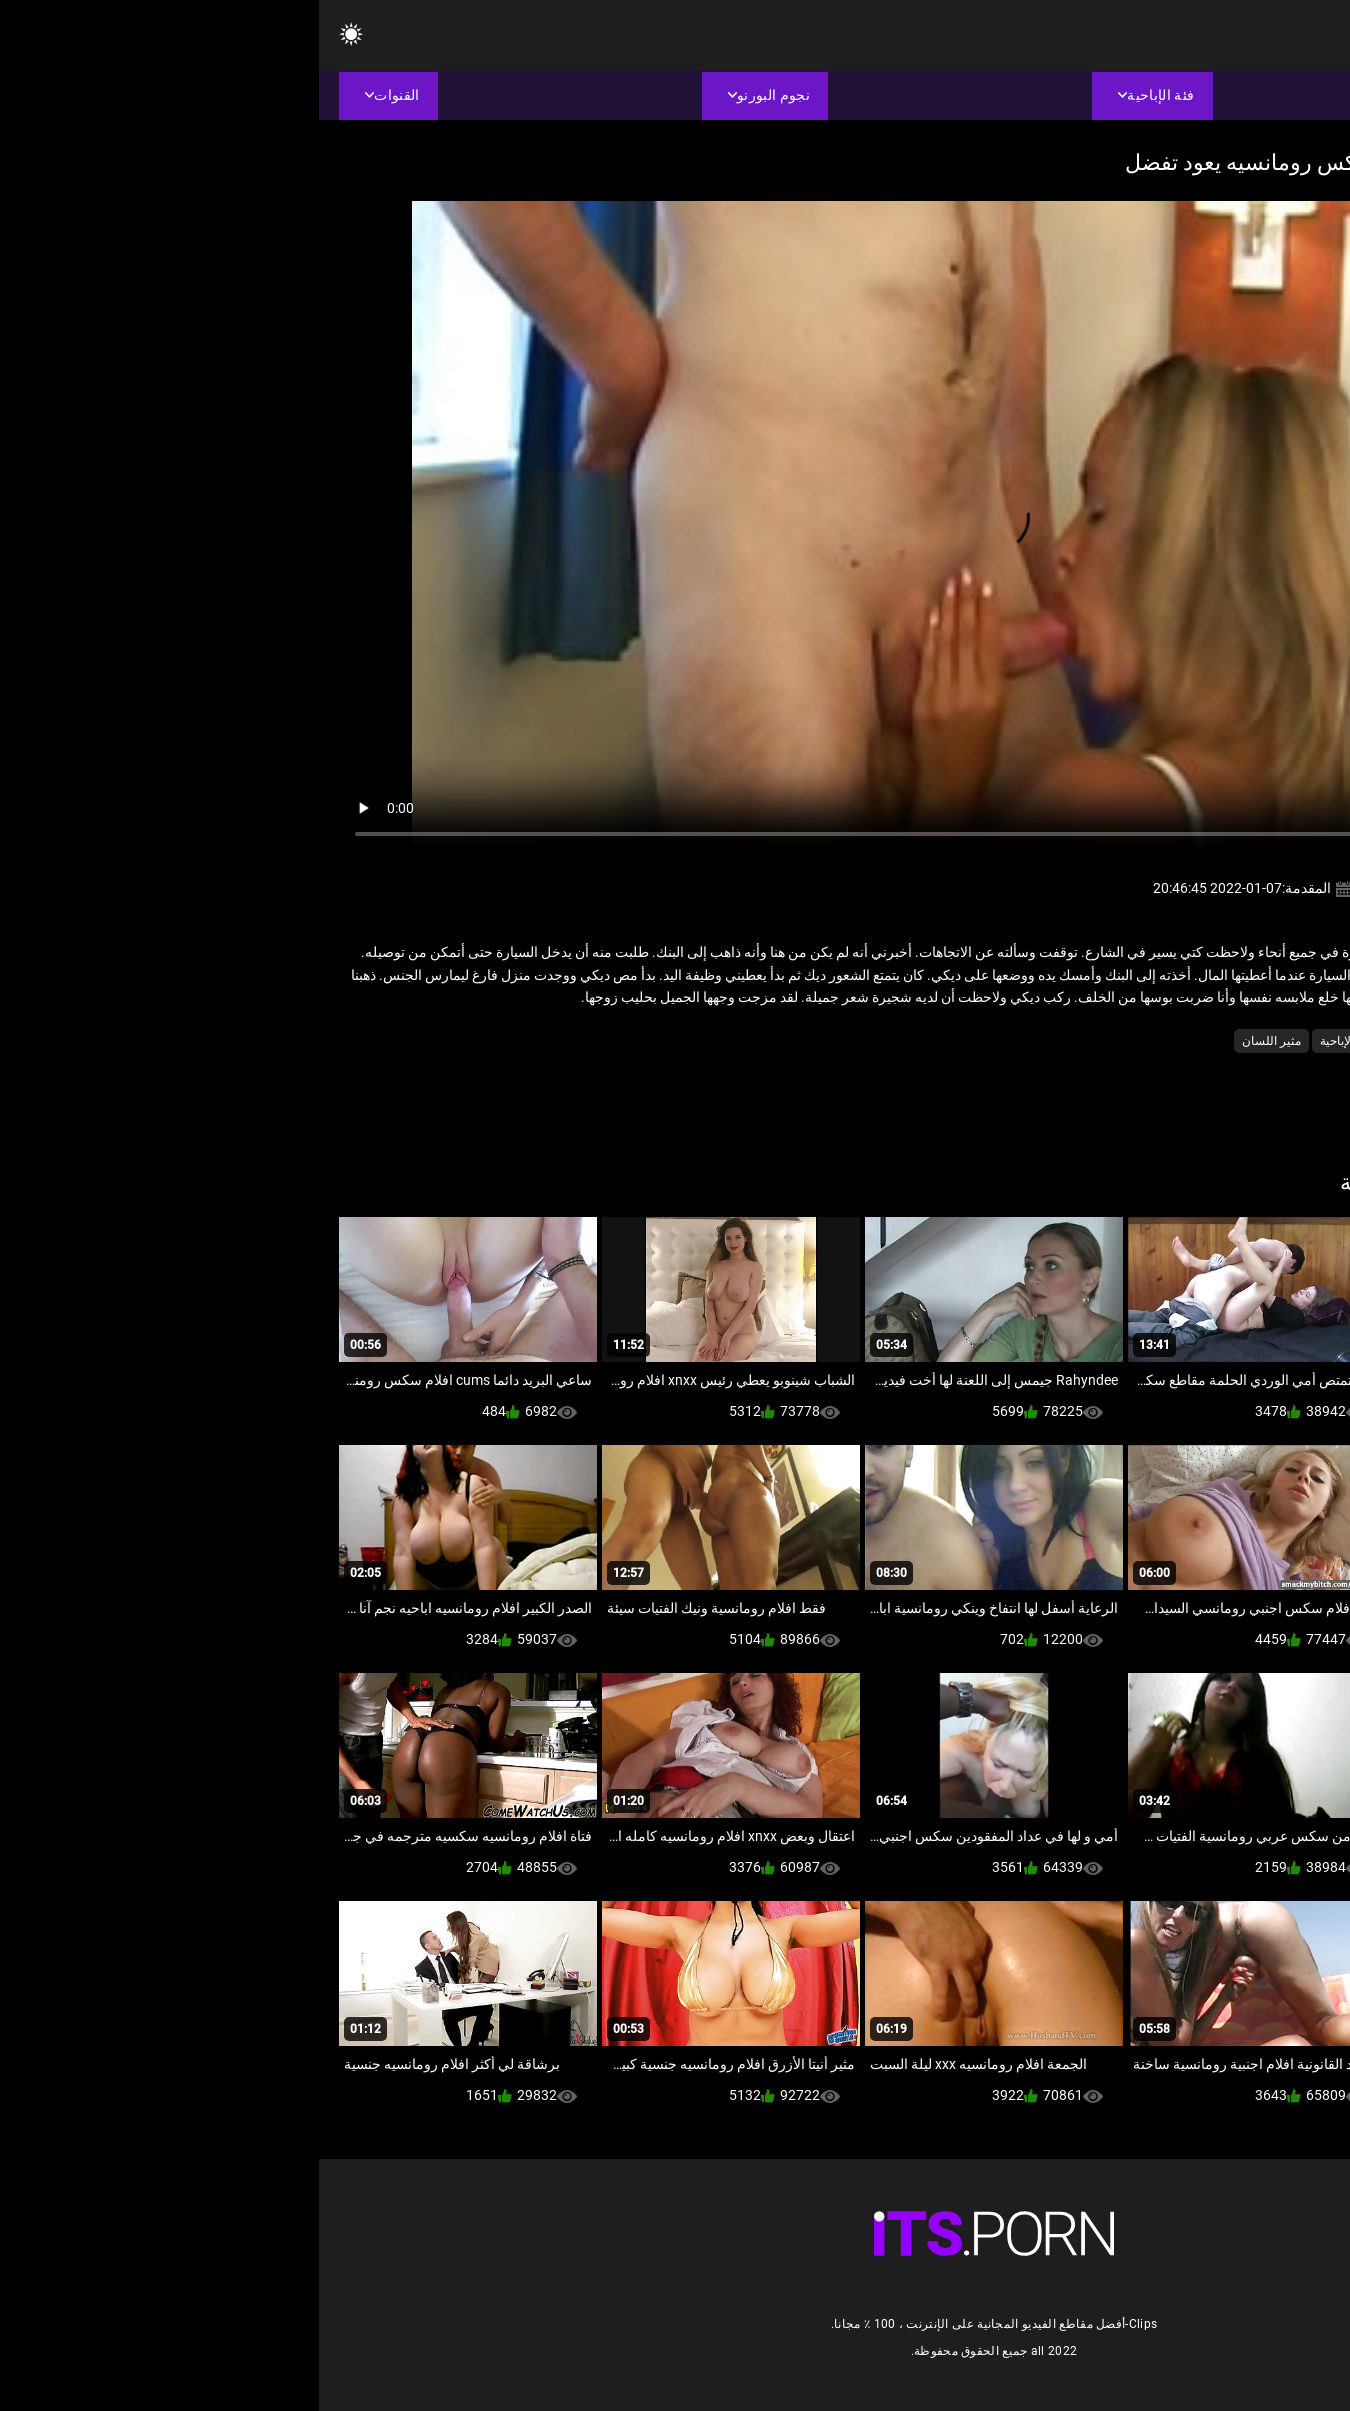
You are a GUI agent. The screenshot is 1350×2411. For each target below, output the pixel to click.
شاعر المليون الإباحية (1053, 1041)
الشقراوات (1152, 1041)
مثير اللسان (952, 1041)
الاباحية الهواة (1230, 1041)
